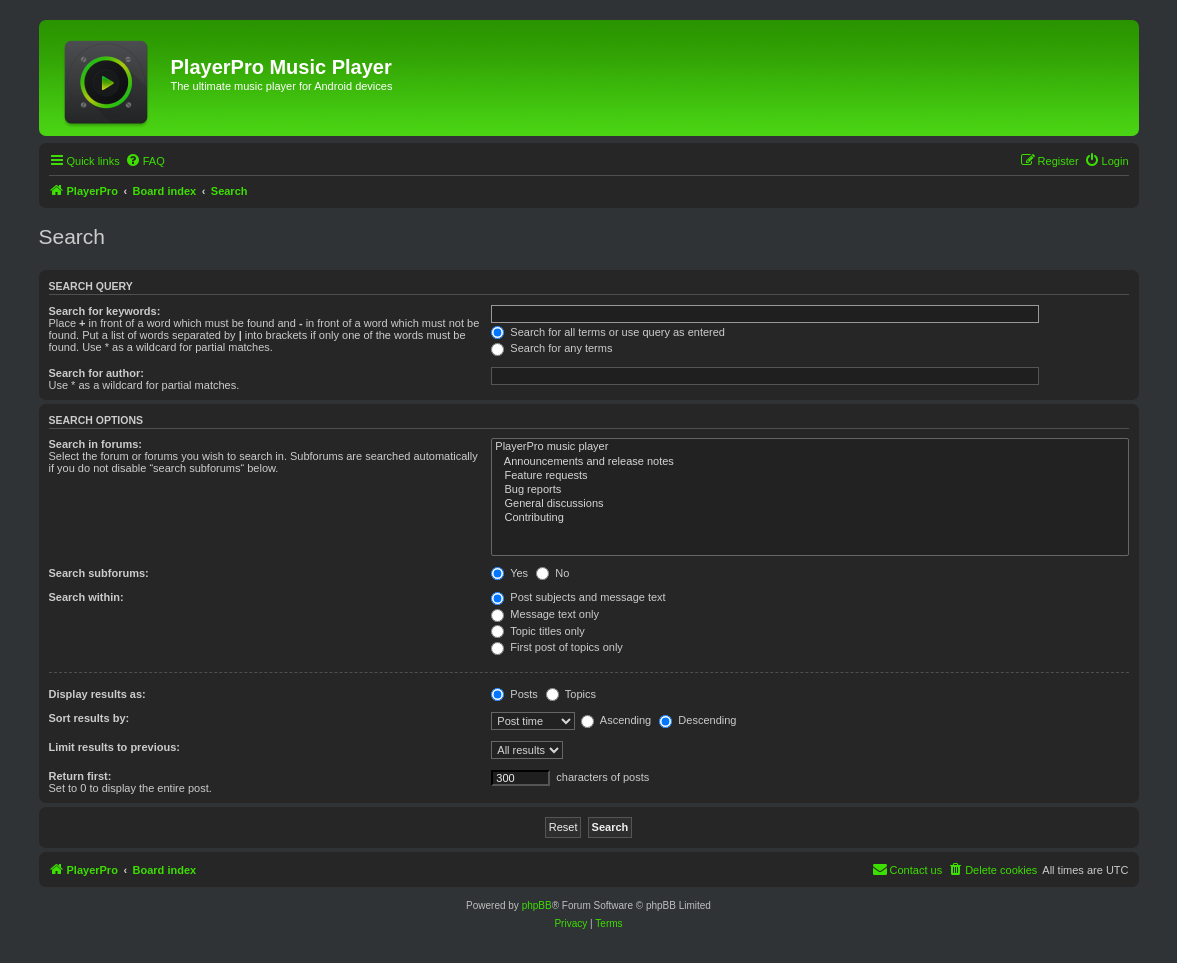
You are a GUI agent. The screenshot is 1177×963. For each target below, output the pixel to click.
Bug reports (809, 490)
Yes (509, 573)
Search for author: (96, 373)
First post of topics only (557, 647)
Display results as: (97, 694)
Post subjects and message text (578, 597)
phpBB (537, 905)
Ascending (616, 720)
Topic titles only (537, 631)
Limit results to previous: (114, 747)
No (552, 573)
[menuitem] (145, 161)
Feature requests (809, 476)
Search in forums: (96, 444)
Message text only (545, 614)
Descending (697, 720)
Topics (571, 694)
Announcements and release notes (809, 462)
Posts (514, 694)
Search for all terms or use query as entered (608, 332)
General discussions (809, 504)
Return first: (80, 776)
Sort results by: (89, 718)
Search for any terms (551, 348)
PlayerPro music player (809, 447)
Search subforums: (99, 573)
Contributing (809, 518)
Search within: (86, 597)
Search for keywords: (105, 311)
